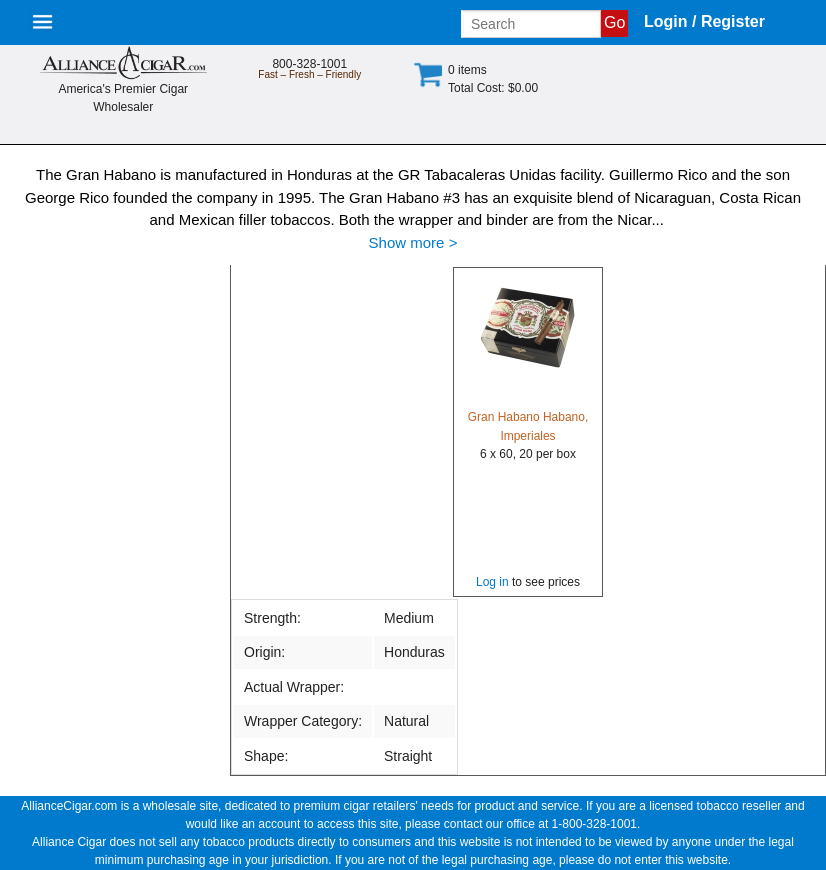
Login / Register (704, 21)
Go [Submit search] (614, 22)
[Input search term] (531, 24)
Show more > (413, 242)
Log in (492, 582)
